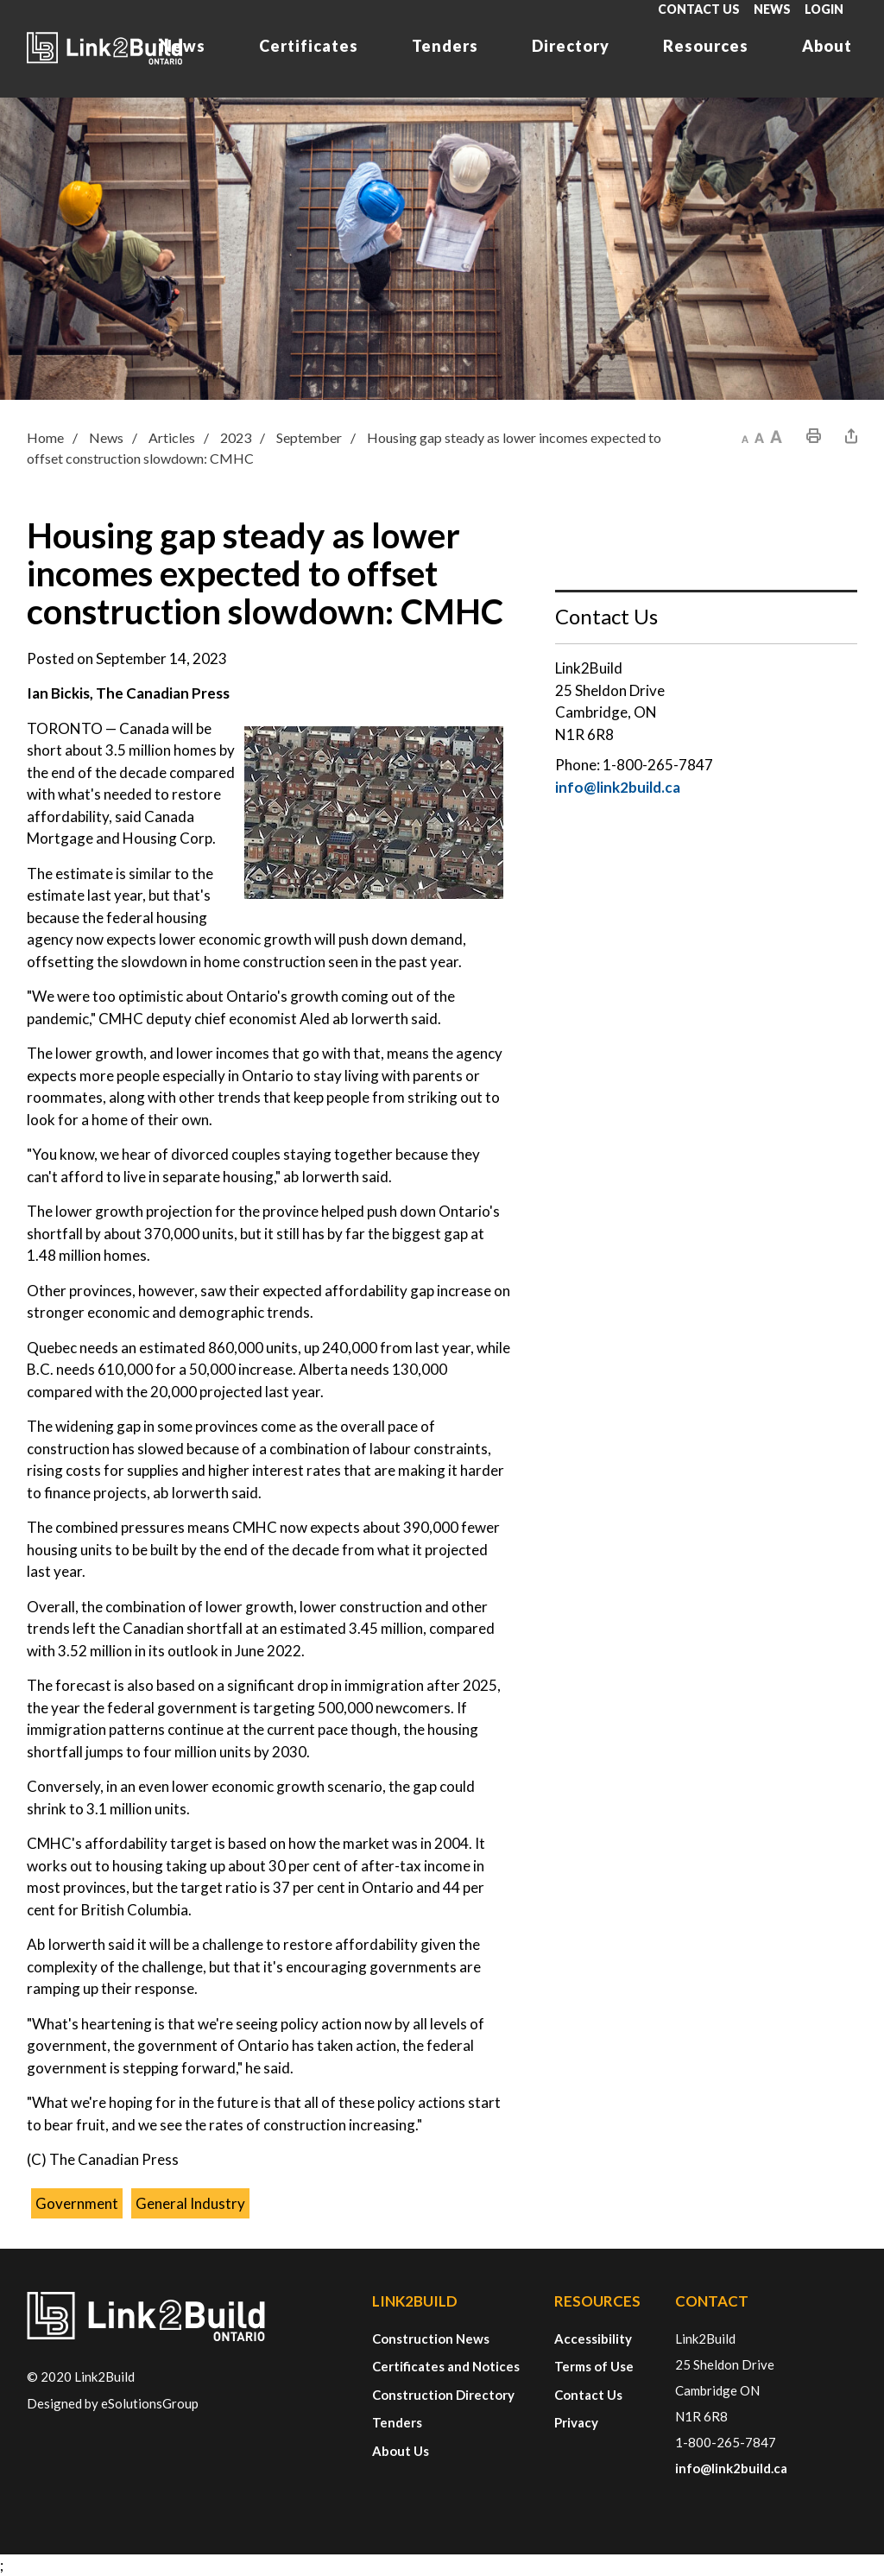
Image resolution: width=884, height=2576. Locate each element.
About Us (400, 2451)
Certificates (308, 45)
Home (45, 437)
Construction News (430, 2338)
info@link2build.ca (617, 787)
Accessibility (593, 2338)
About (827, 45)
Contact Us (699, 9)
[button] (745, 436)
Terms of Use (594, 2366)
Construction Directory (443, 2394)
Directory (570, 45)
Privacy (576, 2422)
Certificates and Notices (446, 2366)
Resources (705, 45)
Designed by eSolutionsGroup (113, 2403)
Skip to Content (0, 0)
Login (824, 9)
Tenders (445, 45)
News (772, 9)
